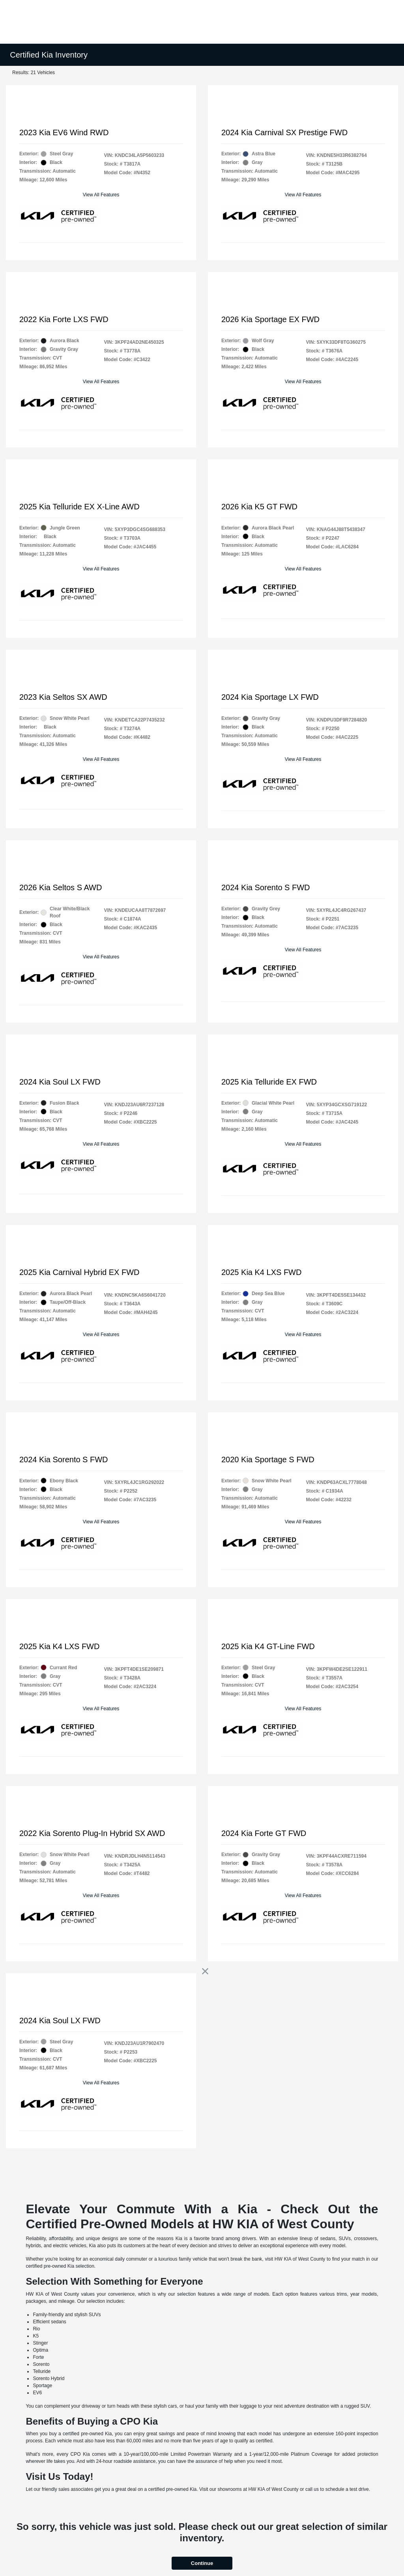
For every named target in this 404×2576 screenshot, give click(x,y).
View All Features (101, 195)
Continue (202, 2563)
